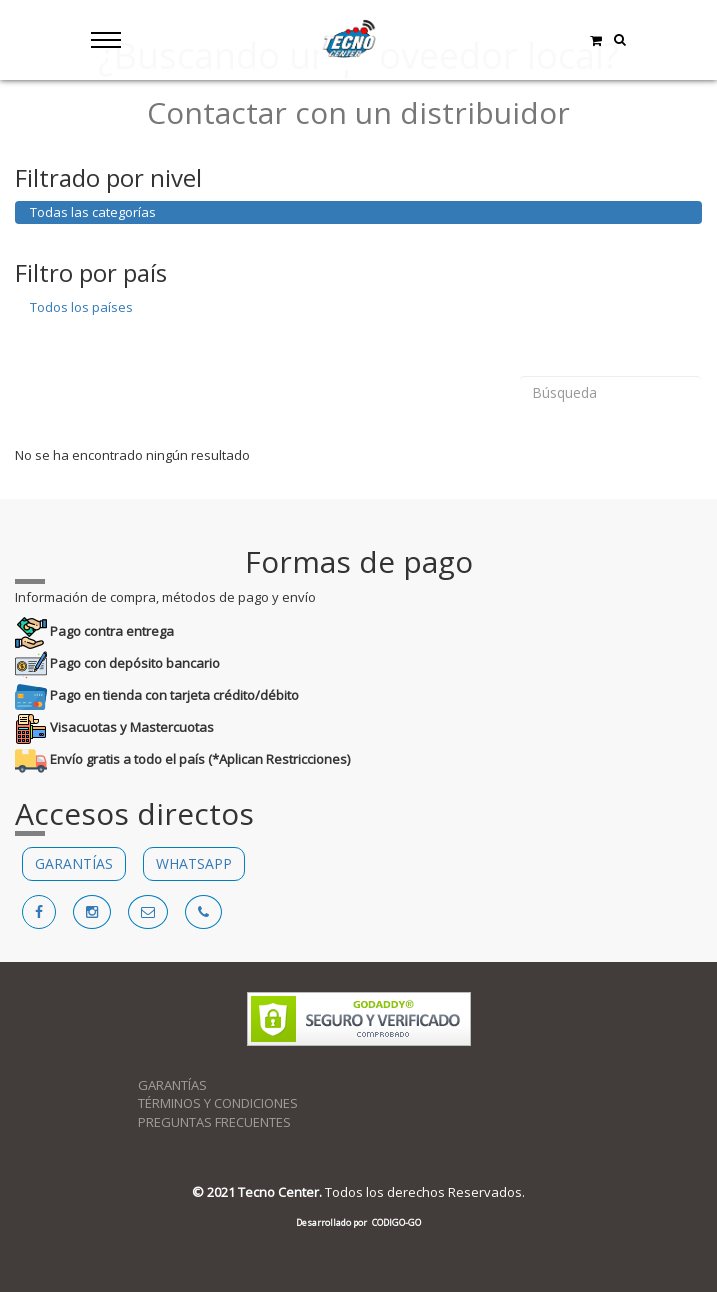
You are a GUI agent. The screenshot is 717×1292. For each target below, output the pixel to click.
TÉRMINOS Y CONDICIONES (218, 1103)
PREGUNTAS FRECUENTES (214, 1122)
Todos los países (81, 307)
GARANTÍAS (74, 863)
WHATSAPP (194, 863)
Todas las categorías (93, 212)
